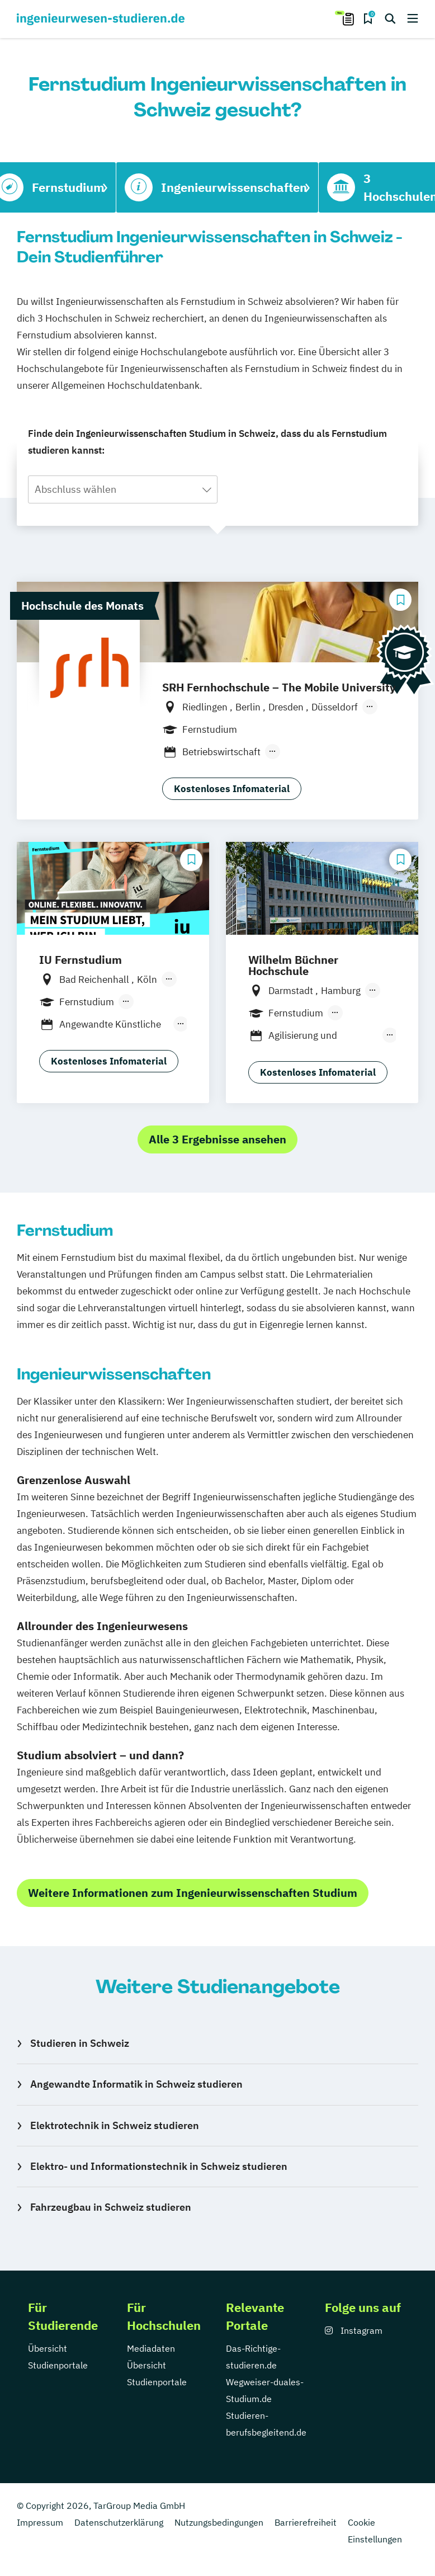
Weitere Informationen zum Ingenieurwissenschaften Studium (192, 1892)
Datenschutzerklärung (118, 2522)
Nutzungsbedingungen (218, 2522)
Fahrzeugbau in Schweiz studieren (110, 2207)
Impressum (40, 2522)
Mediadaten (151, 2348)
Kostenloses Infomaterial (232, 789)
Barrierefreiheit (306, 2522)
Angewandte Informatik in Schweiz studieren (136, 2084)
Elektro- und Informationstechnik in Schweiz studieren (158, 2166)
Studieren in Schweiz (79, 2043)
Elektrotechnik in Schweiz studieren (114, 2125)
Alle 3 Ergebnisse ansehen (217, 1139)
